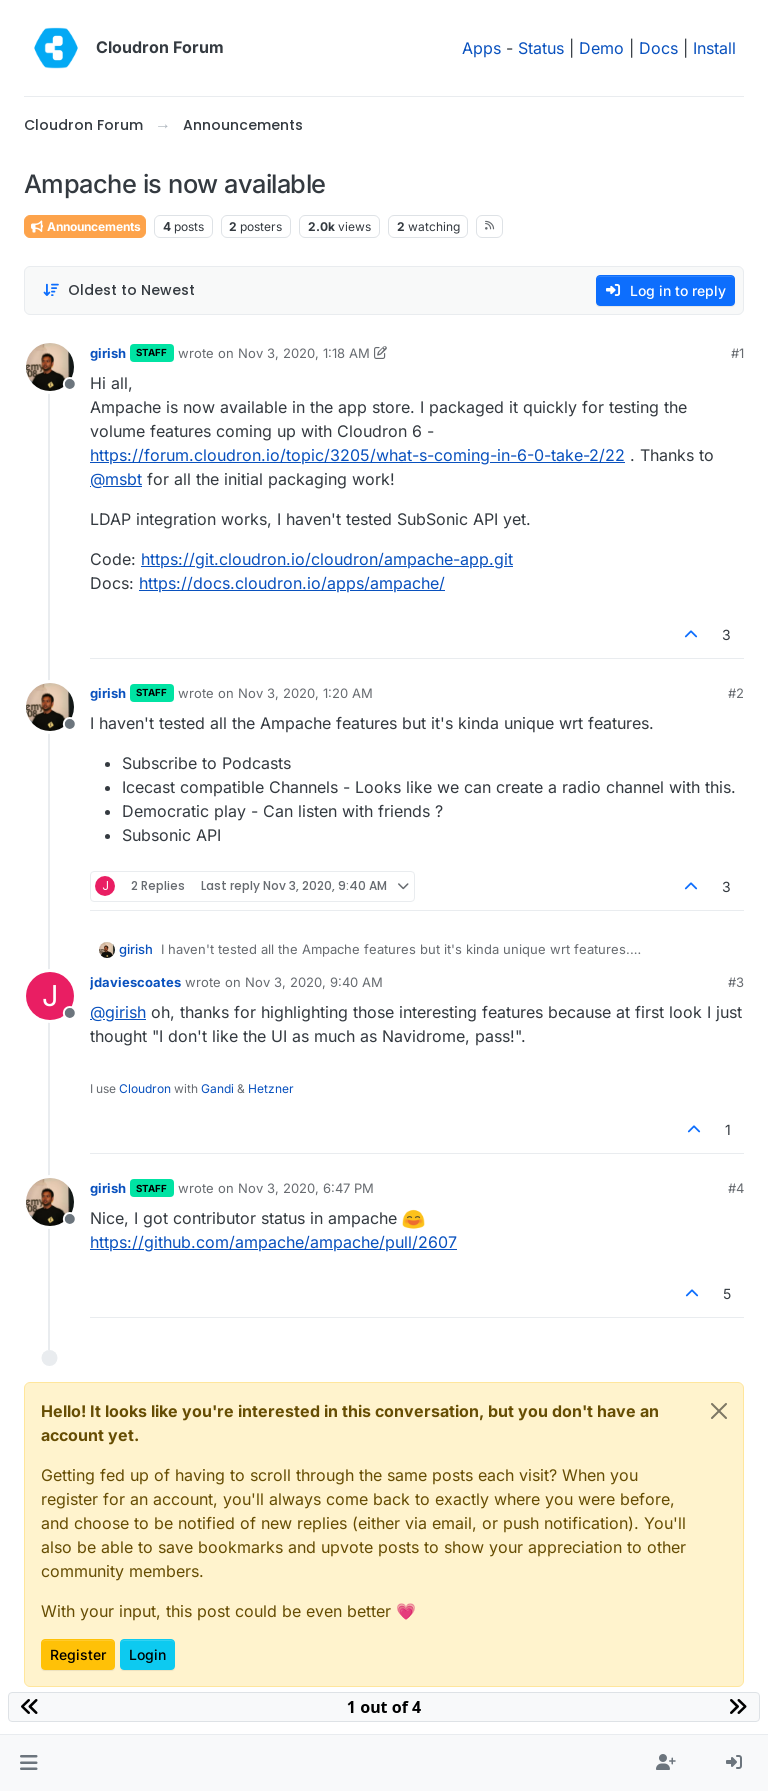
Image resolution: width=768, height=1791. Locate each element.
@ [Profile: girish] (118, 1012)
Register (78, 1654)
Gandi (217, 1088)
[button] (28, 1763)
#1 (737, 353)
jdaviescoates (135, 982)
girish (108, 353)
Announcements (85, 226)
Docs (658, 48)
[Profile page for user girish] (50, 367)
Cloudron (145, 1088)
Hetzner (271, 1088)
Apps (481, 48)
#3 (736, 982)
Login (147, 1654)
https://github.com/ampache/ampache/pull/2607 (273, 1242)
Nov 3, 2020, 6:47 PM (306, 1188)
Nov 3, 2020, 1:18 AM (304, 353)
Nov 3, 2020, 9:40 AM (314, 982)
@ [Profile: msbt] (116, 479)
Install (714, 48)
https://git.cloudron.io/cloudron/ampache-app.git (327, 559)
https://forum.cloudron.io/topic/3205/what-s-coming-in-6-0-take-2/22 (357, 455)
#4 (736, 1188)
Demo (601, 48)
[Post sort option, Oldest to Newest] (118, 290)
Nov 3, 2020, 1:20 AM (305, 693)
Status (541, 48)
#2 (736, 693)
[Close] (719, 1411)
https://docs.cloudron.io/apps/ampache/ (292, 583)
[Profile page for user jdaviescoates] (50, 996)
